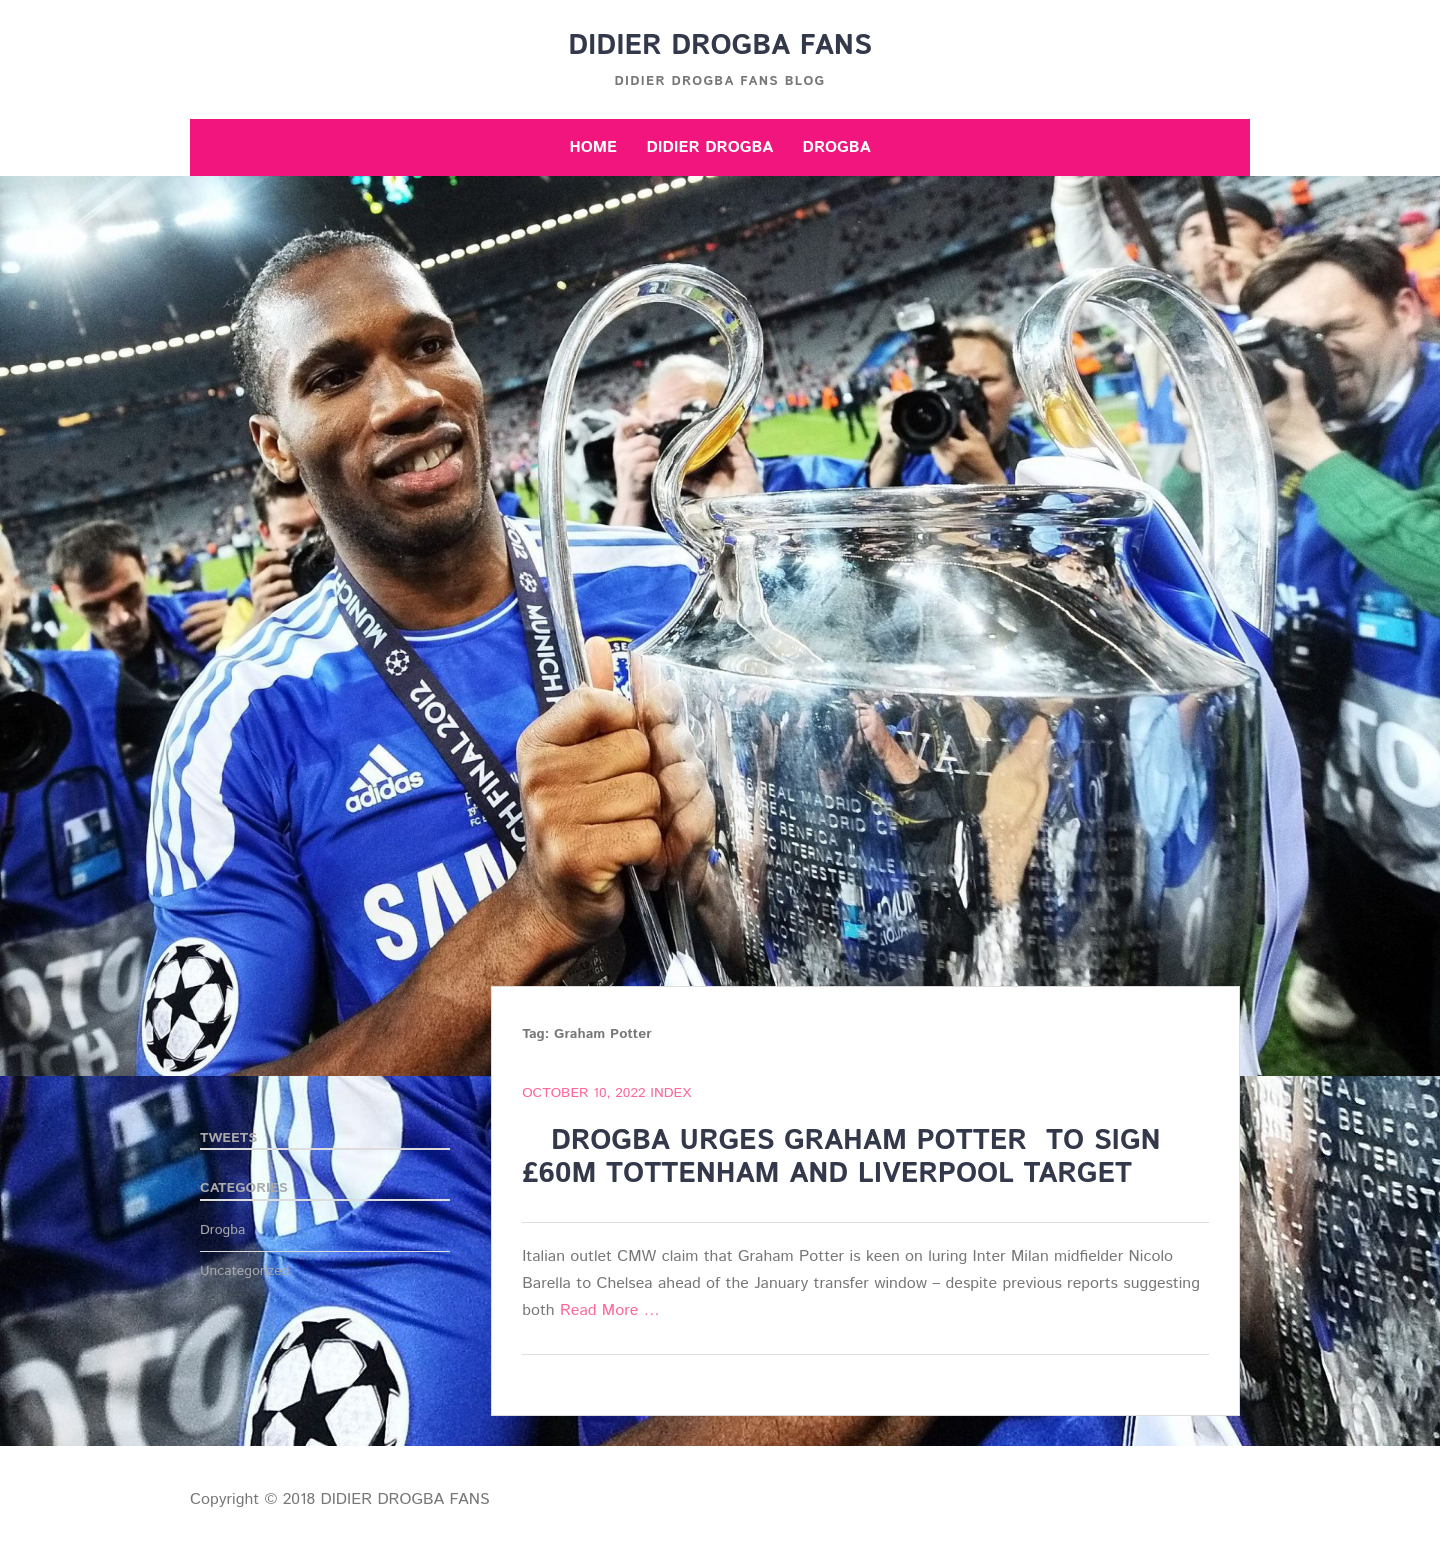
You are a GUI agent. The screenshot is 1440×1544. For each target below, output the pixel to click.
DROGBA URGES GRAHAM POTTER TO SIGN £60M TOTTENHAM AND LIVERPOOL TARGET (841, 1158)
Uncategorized (245, 1271)
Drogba (837, 147)
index (670, 1093)
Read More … (610, 1310)
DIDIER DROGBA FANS (720, 46)
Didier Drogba (709, 147)
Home (593, 147)
